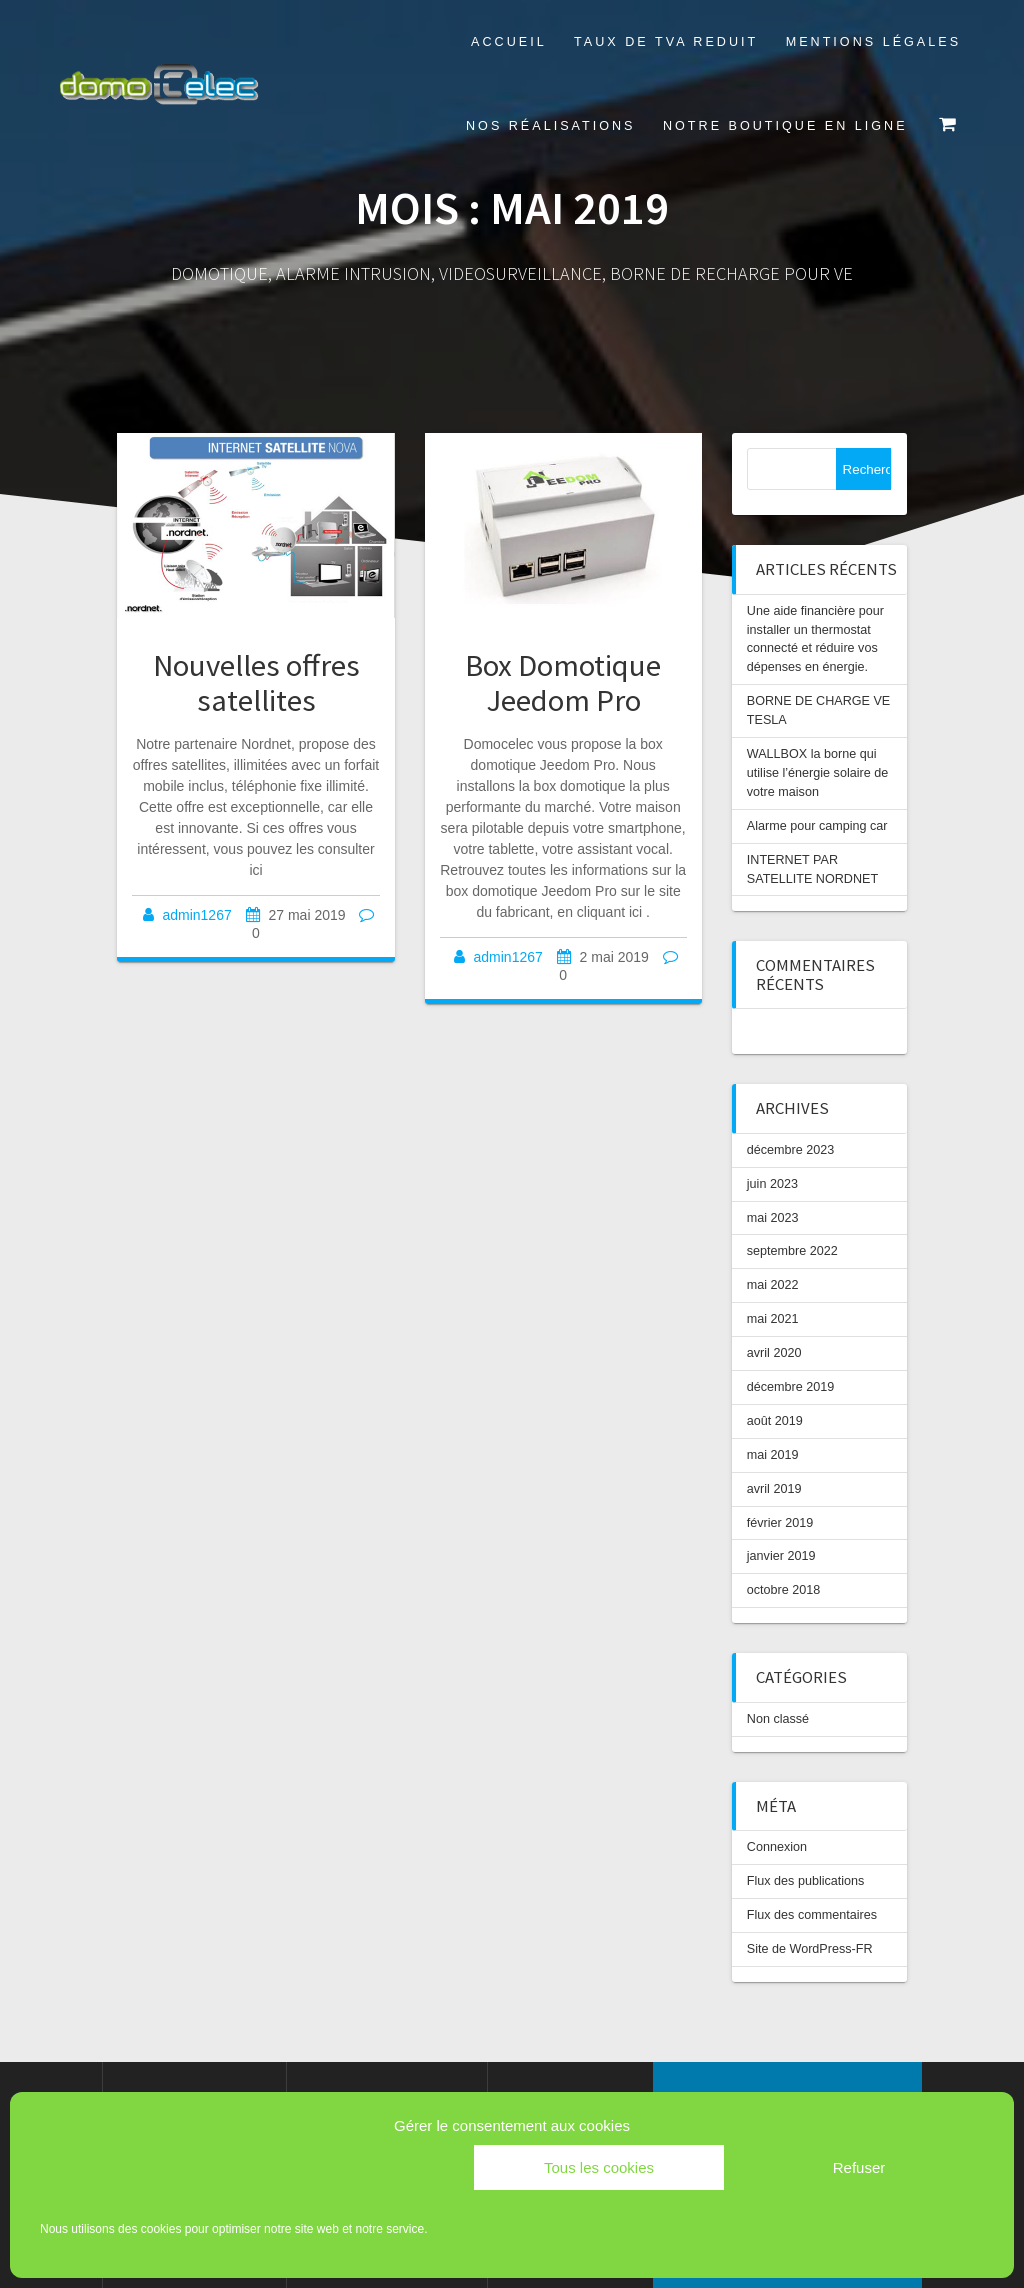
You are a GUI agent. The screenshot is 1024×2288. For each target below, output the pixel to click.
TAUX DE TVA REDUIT (666, 42)
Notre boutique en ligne (785, 126)
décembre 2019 (791, 1387)
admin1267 (196, 915)
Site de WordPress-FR (810, 1949)
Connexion (777, 1847)
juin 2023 (772, 1184)
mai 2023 (773, 1218)
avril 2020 (774, 1353)
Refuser (859, 2167)
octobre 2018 (784, 1590)
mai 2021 (773, 1319)
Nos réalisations (551, 126)
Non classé (778, 1719)
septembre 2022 (792, 1251)
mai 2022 (773, 1285)
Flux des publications (806, 1881)
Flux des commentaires (812, 1915)
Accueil (509, 42)
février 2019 (780, 1523)
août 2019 (775, 1421)
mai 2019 (773, 1455)
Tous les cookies (599, 2167)
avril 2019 (774, 1489)
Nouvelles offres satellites (256, 682)
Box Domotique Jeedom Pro (563, 682)
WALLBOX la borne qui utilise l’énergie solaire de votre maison (817, 773)
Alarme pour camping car (817, 826)
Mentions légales (873, 42)
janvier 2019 (781, 1556)
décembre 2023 (791, 1150)
